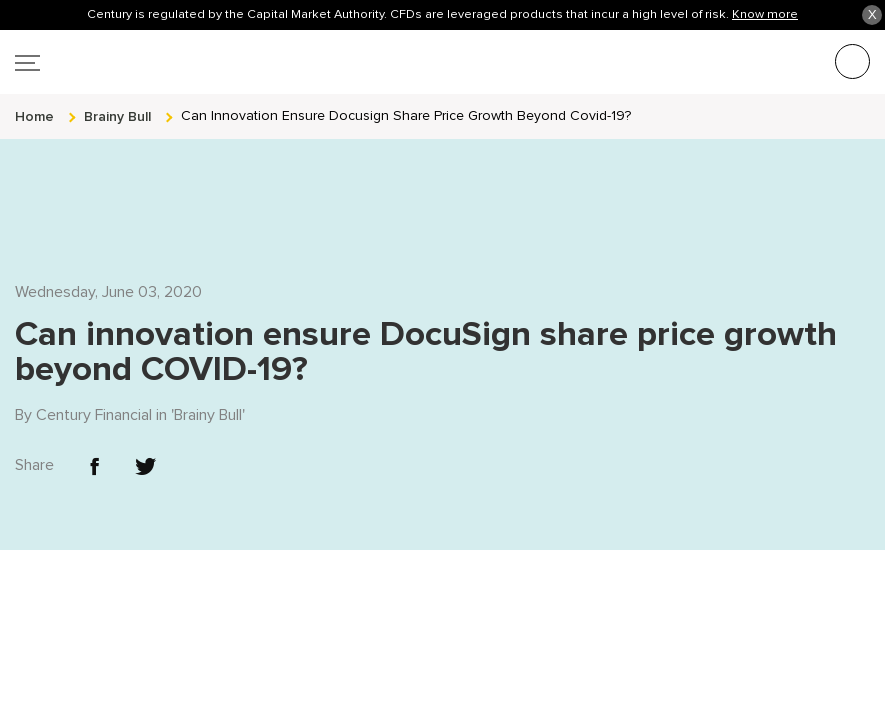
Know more (765, 14)
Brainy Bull (208, 378)
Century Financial (94, 378)
